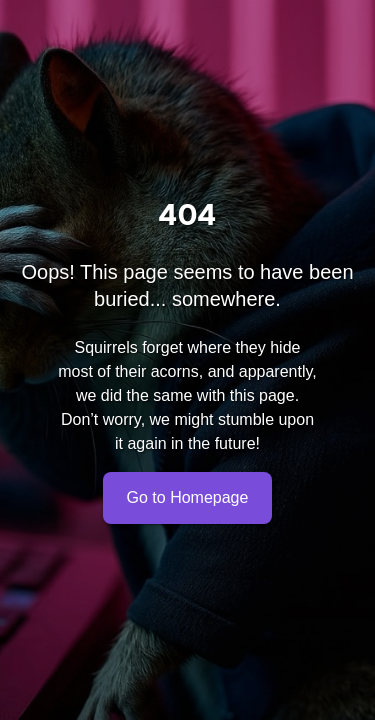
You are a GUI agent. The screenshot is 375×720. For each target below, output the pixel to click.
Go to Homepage (188, 498)
